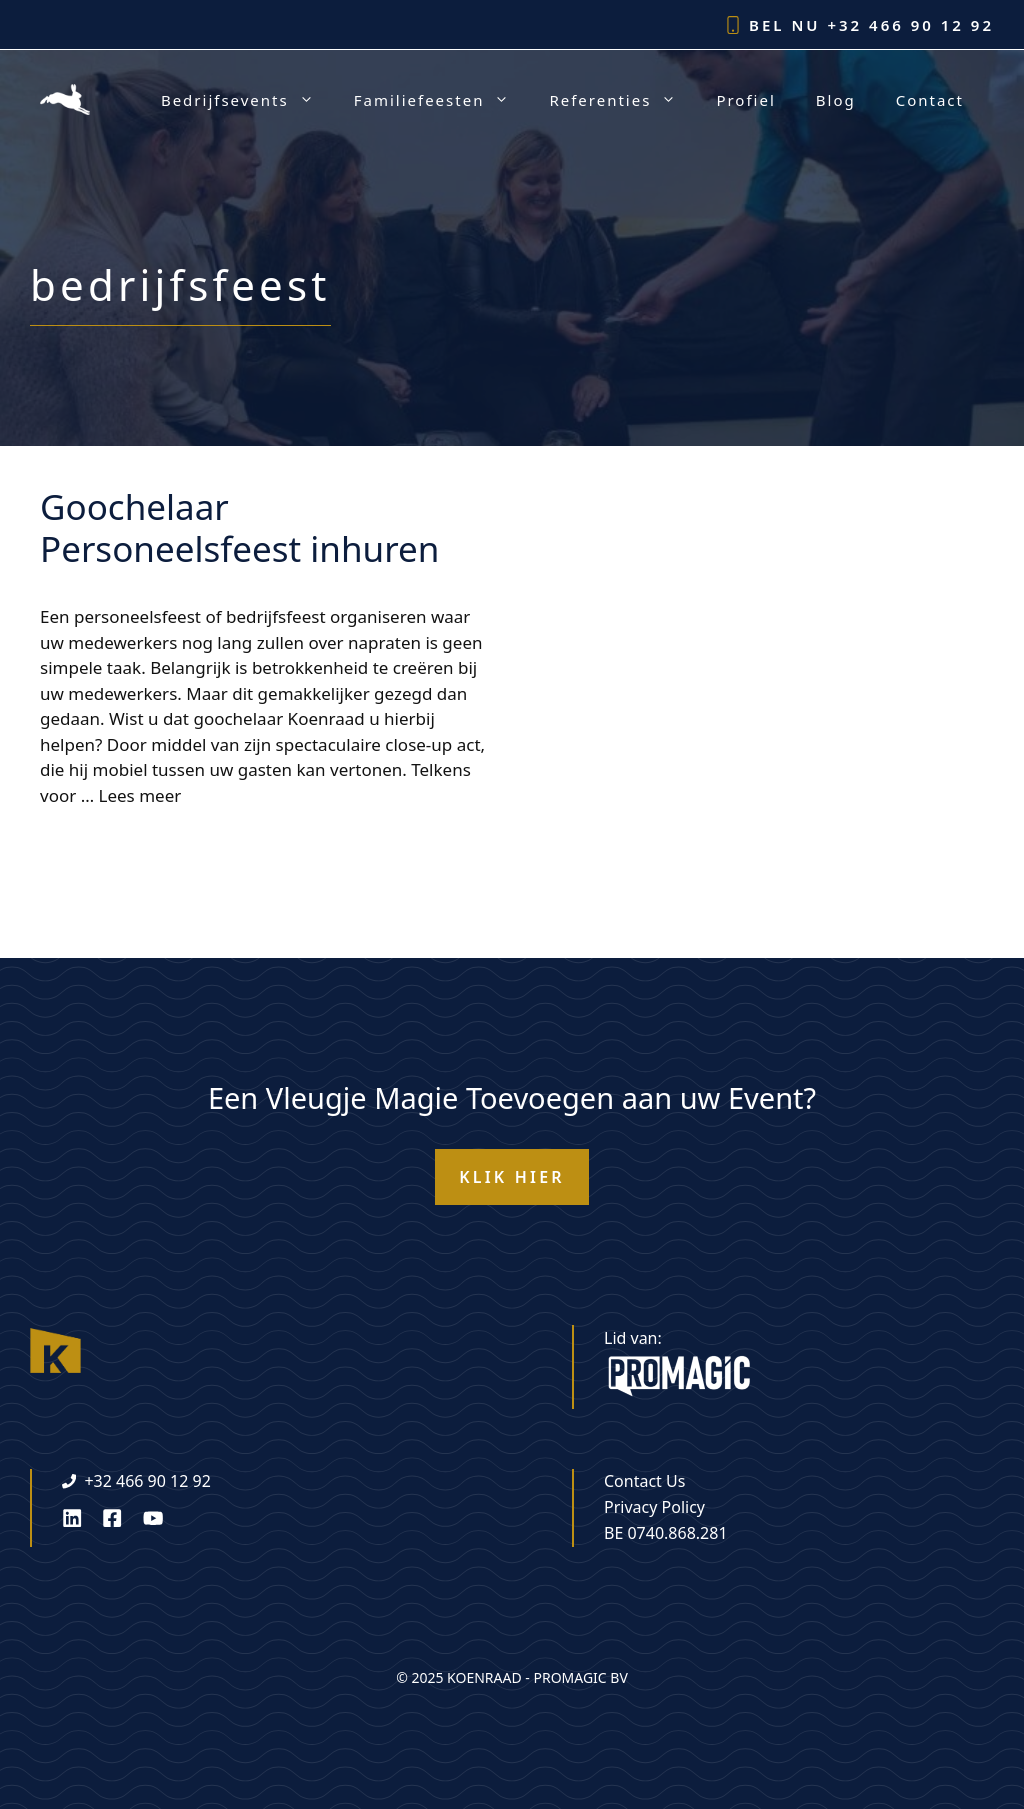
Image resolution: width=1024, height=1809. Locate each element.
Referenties (622, 100)
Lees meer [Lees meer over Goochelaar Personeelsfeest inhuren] (140, 795)
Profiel (745, 100)
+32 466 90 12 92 (910, 25)
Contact (930, 100)
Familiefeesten (442, 100)
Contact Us (644, 1481)
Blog (836, 100)
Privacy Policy (654, 1507)
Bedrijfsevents (247, 100)
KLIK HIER (512, 1177)
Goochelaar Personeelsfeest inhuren (239, 527)
